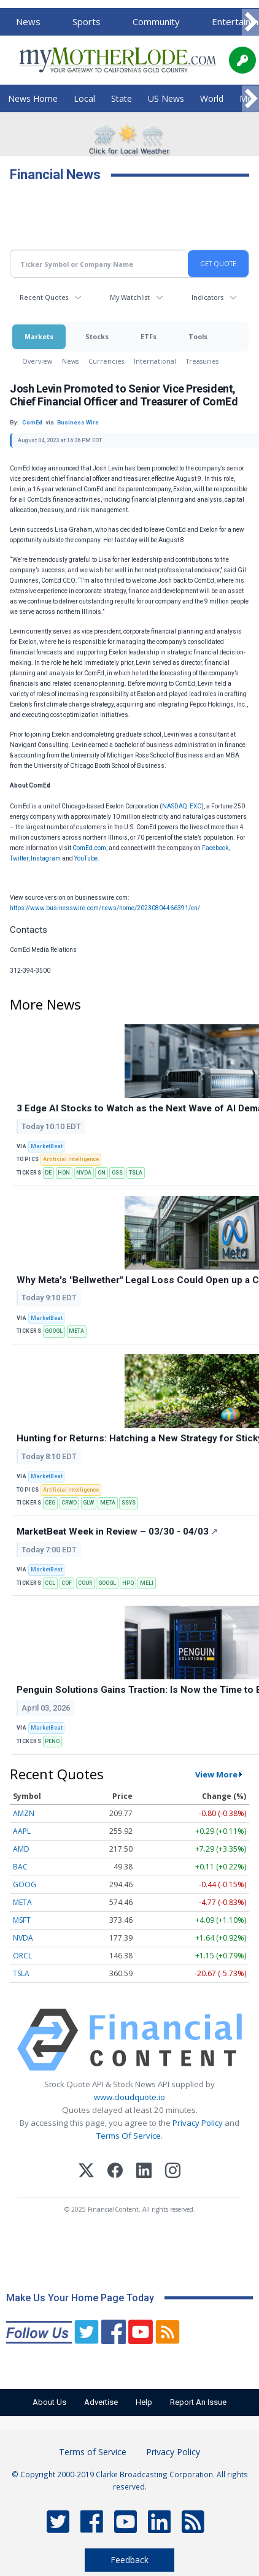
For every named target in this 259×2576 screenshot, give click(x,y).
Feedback (129, 2560)
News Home (33, 98)
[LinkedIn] (144, 2172)
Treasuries (202, 361)
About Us (49, 2402)
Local (84, 98)
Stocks (97, 336)
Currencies (106, 361)
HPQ (128, 1583)
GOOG (24, 1884)
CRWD (69, 1503)
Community (156, 21)
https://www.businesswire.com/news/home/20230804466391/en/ (105, 908)
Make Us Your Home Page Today (80, 2298)
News (28, 21)
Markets (39, 336)
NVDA (83, 1173)
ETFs (149, 336)
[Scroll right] (250, 22)
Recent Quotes (44, 297)
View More (216, 1774)
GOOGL (54, 1331)
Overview (37, 361)
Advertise (101, 2402)
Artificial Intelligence (71, 1159)
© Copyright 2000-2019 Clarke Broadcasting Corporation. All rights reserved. (130, 2480)
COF (66, 1583)
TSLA (135, 1173)
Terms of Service (92, 2452)
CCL (50, 1583)
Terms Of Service (128, 2135)
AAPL (22, 1831)
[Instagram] (172, 2172)
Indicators (207, 297)
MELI (146, 1583)
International (155, 361)
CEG (50, 1503)
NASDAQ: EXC (181, 806)
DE (48, 1173)
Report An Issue (198, 2402)
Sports (86, 21)
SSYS (129, 1503)
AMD (21, 1849)
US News (166, 98)
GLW (88, 1503)
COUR (85, 1583)
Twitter (19, 858)
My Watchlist (130, 297)
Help (144, 2402)
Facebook (215, 848)
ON (102, 1173)
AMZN (23, 1813)
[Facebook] (115, 2172)
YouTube (86, 858)
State (121, 98)
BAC (20, 1866)
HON (64, 1173)
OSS (117, 1173)
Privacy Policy (197, 2122)
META (76, 1331)
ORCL (22, 1955)
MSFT (22, 1920)
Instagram (46, 858)
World (211, 98)
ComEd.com (89, 848)
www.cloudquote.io (129, 2097)
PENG (52, 1741)
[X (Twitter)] (86, 2172)
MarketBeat (47, 1146)
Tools (197, 336)
